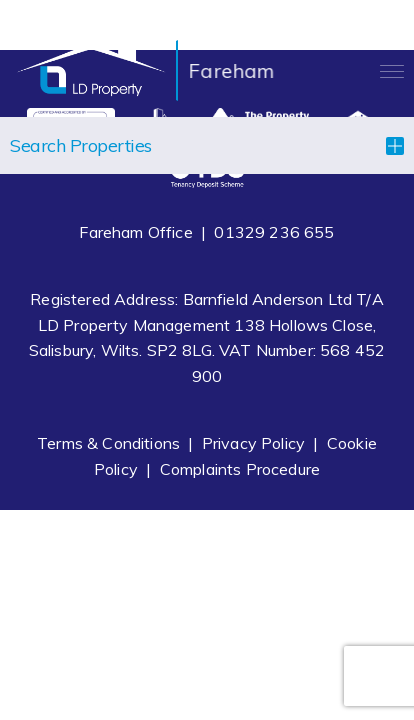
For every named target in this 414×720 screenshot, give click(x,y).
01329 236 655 (274, 232)
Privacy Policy (253, 443)
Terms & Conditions (108, 443)
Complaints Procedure (240, 469)
